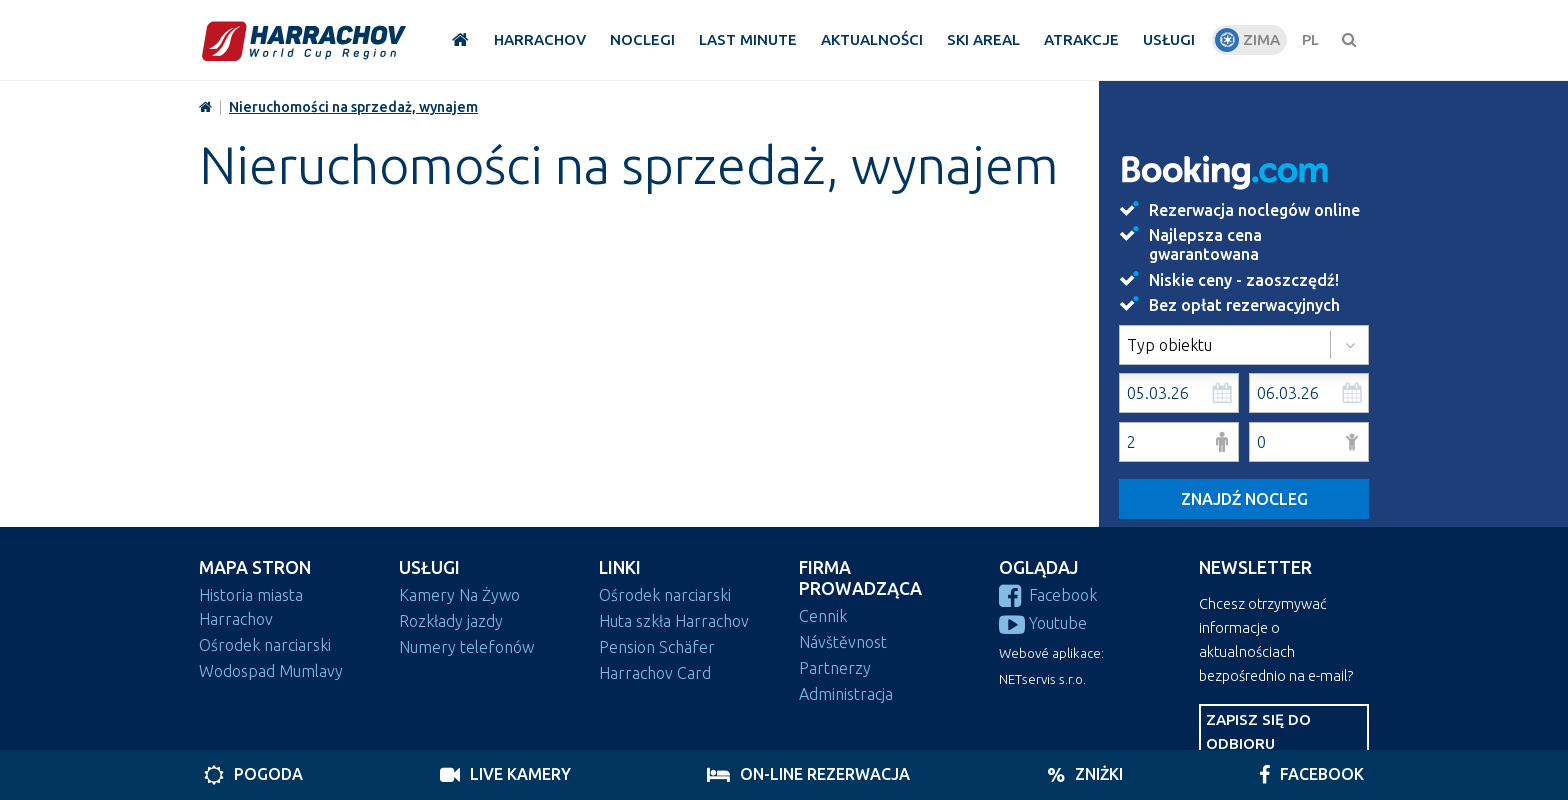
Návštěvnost (843, 642)
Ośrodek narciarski (265, 645)
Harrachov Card (655, 673)
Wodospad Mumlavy (271, 671)
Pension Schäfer (657, 647)
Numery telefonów (466, 647)
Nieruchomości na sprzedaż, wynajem (353, 107)
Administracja (846, 694)
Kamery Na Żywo (459, 595)
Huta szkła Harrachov (674, 621)
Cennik (823, 616)
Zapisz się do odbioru (1258, 731)
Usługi (429, 567)
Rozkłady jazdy (451, 621)
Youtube (1043, 623)
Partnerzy (835, 668)
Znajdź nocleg (1244, 499)
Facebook (1048, 595)
